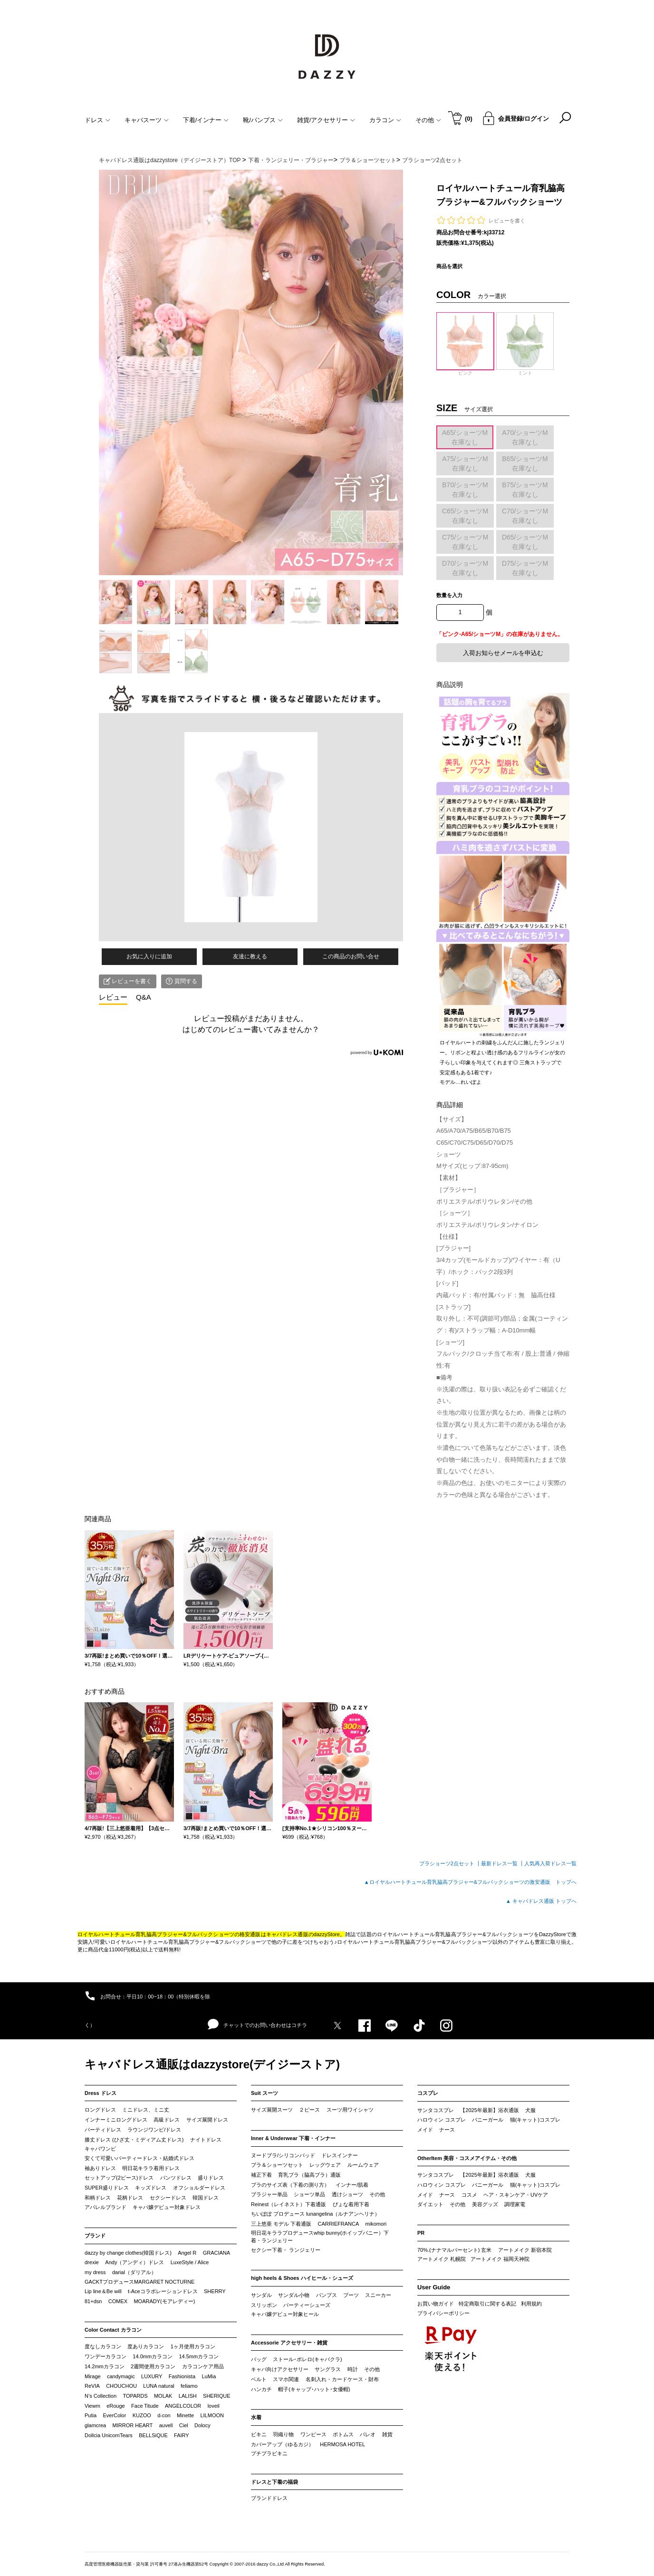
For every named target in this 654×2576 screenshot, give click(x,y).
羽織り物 (283, 2434)
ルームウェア (363, 2165)
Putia (90, 2415)
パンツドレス (176, 2177)
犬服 (530, 2110)
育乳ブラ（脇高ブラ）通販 (309, 2175)
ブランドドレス (269, 2498)
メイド (425, 2129)
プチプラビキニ (269, 2453)
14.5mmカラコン (199, 2356)
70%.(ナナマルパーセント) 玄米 (454, 2250)
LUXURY (151, 2376)
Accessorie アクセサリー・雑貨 (289, 2342)
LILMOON (212, 2415)
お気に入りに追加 (149, 956)
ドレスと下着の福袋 (274, 2482)
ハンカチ (261, 2389)
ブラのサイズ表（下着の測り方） (290, 2185)
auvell (166, 2425)
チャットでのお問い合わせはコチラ (257, 2024)
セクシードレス (168, 2197)
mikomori (376, 2224)
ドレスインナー (339, 2155)
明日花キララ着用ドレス (151, 2168)
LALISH (188, 2396)
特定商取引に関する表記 (487, 2303)
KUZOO (142, 2415)
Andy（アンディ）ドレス (134, 2262)
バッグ (259, 2359)
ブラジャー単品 (269, 2194)
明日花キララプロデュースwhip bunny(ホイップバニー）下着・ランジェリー (320, 2236)
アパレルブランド (105, 2207)
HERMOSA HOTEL (342, 2444)
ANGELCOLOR (183, 2406)
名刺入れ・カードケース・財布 (342, 2379)
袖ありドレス (100, 2168)
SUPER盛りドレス (107, 2187)
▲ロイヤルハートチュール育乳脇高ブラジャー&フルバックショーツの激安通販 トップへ (470, 1882)
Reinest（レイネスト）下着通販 (288, 2204)
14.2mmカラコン (105, 2366)
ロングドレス (100, 2110)
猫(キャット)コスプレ (535, 2120)
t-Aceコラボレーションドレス (163, 2291)
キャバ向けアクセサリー (279, 2369)
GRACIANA (216, 2253)
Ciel (183, 2425)
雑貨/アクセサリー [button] (326, 120)
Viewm (92, 2406)
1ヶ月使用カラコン (193, 2346)
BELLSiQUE (153, 2435)
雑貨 (387, 2434)
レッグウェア (325, 2165)
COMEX (117, 2301)
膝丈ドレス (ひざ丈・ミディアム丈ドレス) (134, 2139)
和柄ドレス (98, 2197)
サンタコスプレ (435, 2110)
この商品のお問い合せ (350, 956)
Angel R (187, 2253)
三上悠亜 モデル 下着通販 (281, 2224)
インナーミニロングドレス (116, 2120)
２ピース (309, 2110)
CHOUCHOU (121, 2386)
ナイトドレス (205, 2139)
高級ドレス (167, 2120)
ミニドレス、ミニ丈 (145, 2110)
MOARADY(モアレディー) (164, 2301)
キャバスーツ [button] (147, 120)
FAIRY (181, 2435)
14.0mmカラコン (153, 2356)
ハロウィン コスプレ (441, 2120)
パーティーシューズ (306, 2305)
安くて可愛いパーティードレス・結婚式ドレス (139, 2158)
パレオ (367, 2434)
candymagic (121, 2376)
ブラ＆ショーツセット (277, 2165)
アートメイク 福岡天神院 (500, 2259)
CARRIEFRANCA (338, 2224)
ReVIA (92, 2386)
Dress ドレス (100, 2093)
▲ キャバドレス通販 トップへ (541, 1901)
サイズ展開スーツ (272, 2110)
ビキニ (259, 2434)
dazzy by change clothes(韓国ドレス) (128, 2253)
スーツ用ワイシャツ (350, 2110)
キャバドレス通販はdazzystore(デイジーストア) (212, 2064)
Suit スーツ (264, 2093)
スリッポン (264, 2305)
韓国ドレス (205, 2197)
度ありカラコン (145, 2346)
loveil (214, 2406)
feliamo (189, 2386)
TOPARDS (135, 2396)
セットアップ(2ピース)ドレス (119, 2177)
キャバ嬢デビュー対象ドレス (167, 2207)
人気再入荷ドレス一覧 (550, 1863)
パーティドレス (103, 2129)
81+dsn (93, 2301)
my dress (95, 2272)
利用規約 (531, 2303)
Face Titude (144, 2406)
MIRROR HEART (133, 2425)
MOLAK (163, 2396)
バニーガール (487, 2120)
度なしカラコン (103, 2346)
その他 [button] (428, 120)
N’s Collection (100, 2396)
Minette (185, 2415)
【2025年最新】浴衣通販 (489, 2110)
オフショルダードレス (199, 2187)
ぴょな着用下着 (351, 2204)
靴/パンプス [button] (263, 120)
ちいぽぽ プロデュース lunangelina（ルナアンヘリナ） (315, 2214)
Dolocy (202, 2425)
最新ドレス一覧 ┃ (502, 1863)
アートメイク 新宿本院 (525, 2250)
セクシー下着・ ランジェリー (285, 2250)
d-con (164, 2415)
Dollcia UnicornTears (109, 2435)
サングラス (328, 2369)
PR (420, 2233)
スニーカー (378, 2295)
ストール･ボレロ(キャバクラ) (307, 2359)
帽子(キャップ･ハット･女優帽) (314, 2389)
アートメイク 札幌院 (441, 2259)
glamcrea (95, 2425)
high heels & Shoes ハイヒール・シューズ (302, 2278)
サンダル (261, 2295)
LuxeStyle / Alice (190, 2262)
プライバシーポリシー (443, 2313)
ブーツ (351, 2295)
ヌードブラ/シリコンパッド (283, 2155)
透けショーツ (347, 2194)
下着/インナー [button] (206, 120)
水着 (256, 2417)
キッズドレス (150, 2187)
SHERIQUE (216, 2396)
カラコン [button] (385, 120)
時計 (352, 2369)
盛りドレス (211, 2177)
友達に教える (250, 956)
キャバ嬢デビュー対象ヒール (285, 2314)
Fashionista (182, 2376)
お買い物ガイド (435, 2303)
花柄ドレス (130, 2197)
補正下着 (261, 2175)
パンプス (326, 2295)
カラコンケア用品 (203, 2366)
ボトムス (343, 2434)
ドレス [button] (97, 120)
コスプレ (427, 2093)
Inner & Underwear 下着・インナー (293, 2138)
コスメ (469, 2195)
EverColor (114, 2415)
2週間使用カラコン (153, 2366)
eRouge (115, 2406)
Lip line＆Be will (103, 2291)
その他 (377, 2194)
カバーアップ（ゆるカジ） (282, 2444)
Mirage (93, 2376)
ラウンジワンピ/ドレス (154, 2129)
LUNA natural (158, 2386)
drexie (92, 2262)
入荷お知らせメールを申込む (503, 652)
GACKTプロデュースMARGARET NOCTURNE (139, 2282)
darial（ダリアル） (134, 2272)
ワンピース (313, 2434)
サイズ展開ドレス (207, 2120)
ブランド (95, 2235)
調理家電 (514, 2204)
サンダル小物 (293, 2295)
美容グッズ (485, 2204)
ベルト (259, 2379)
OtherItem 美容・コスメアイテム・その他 (467, 2158)
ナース (447, 2129)
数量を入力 (449, 595)
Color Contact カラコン (113, 2330)
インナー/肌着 (352, 2185)
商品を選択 (449, 266)
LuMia (209, 2376)
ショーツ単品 (309, 2194)
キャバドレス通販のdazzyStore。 (305, 1934)
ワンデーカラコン (105, 2356)
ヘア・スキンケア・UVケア (515, 2195)
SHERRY (215, 2291)
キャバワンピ (100, 2148)
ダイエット (430, 2204)
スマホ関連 (286, 2379)
